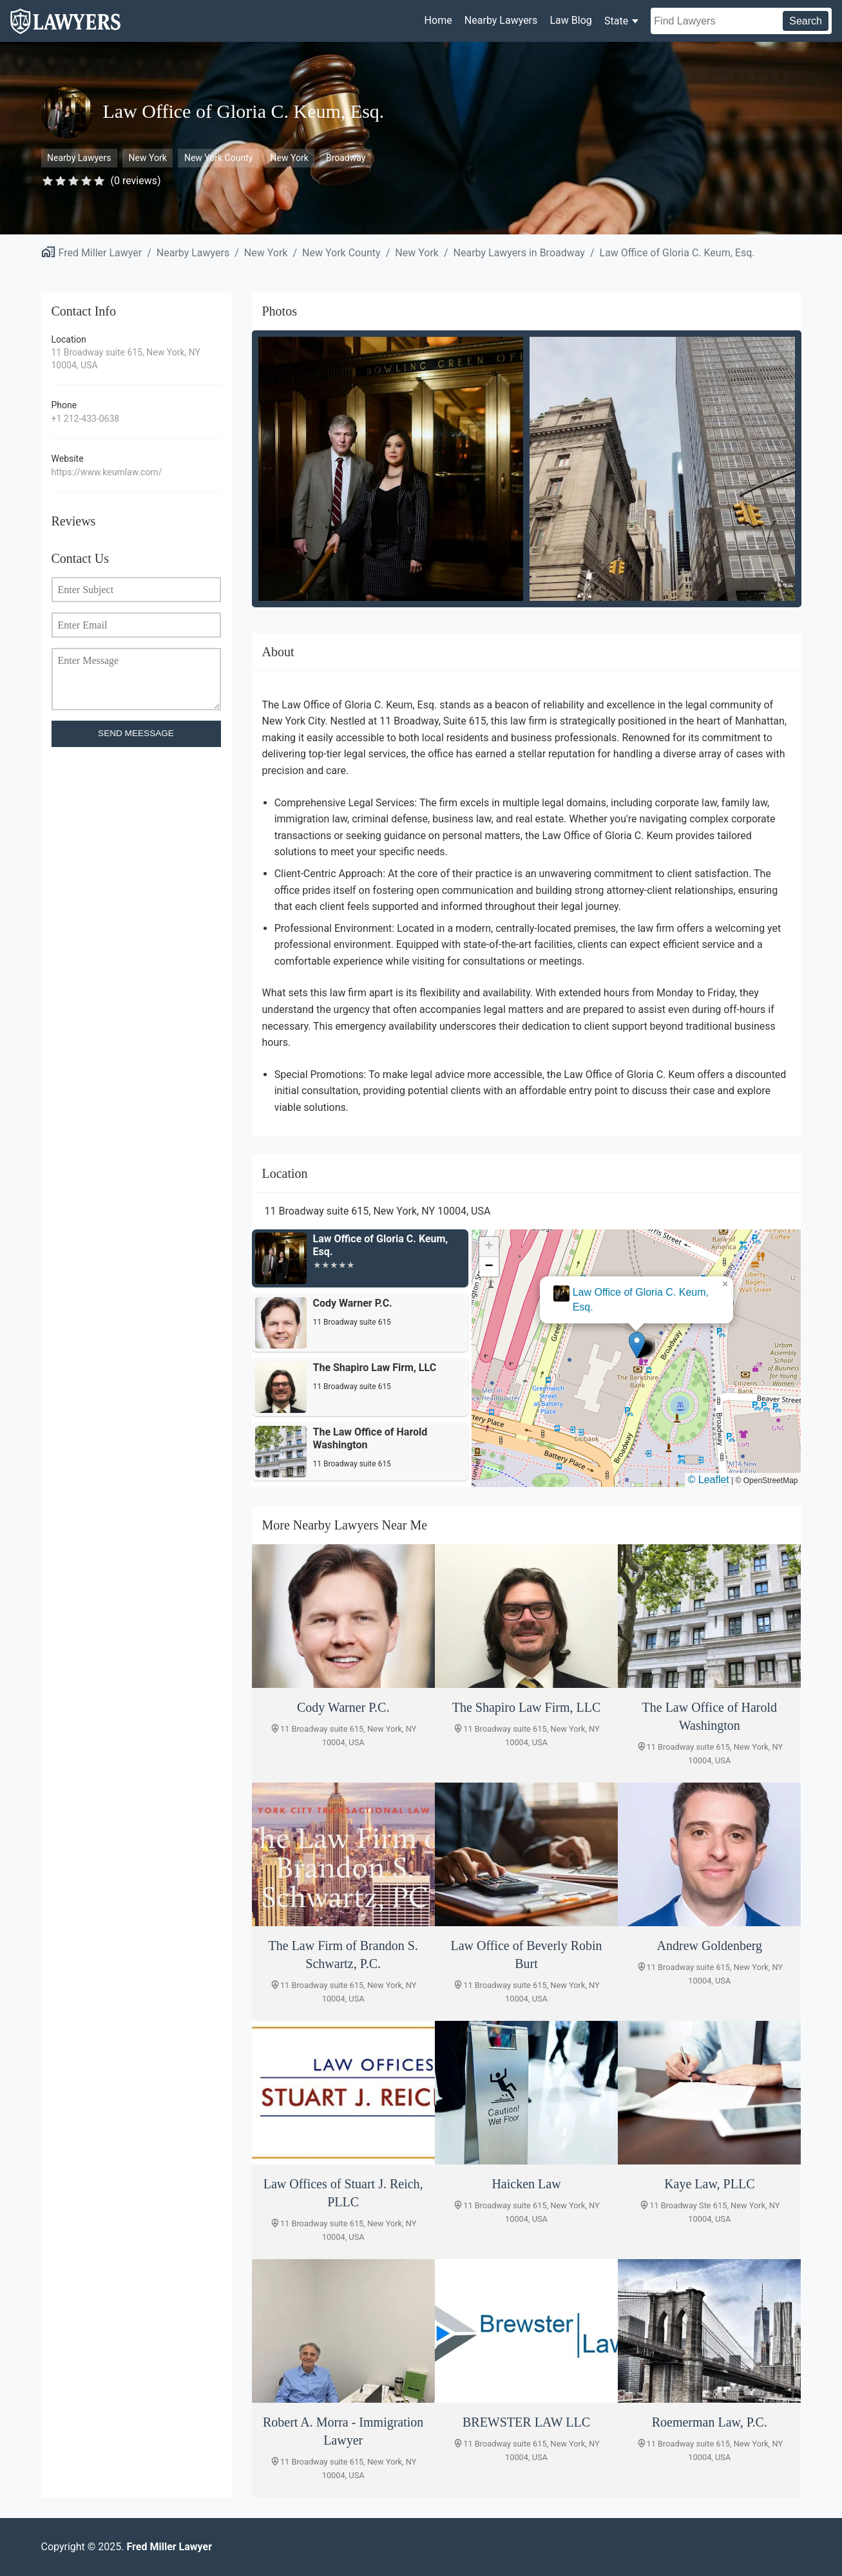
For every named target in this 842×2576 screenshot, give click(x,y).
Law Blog (570, 20)
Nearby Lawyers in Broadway (519, 253)
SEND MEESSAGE (136, 733)
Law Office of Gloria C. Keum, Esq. (677, 253)
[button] (637, 1345)
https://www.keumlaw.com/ (107, 472)
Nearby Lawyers (500, 20)
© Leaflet (708, 1479)
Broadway (345, 158)
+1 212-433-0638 (86, 418)
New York (148, 158)
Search (805, 20)
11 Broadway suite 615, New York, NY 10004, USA (126, 358)
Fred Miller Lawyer (100, 253)
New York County (218, 158)
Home (438, 20)
